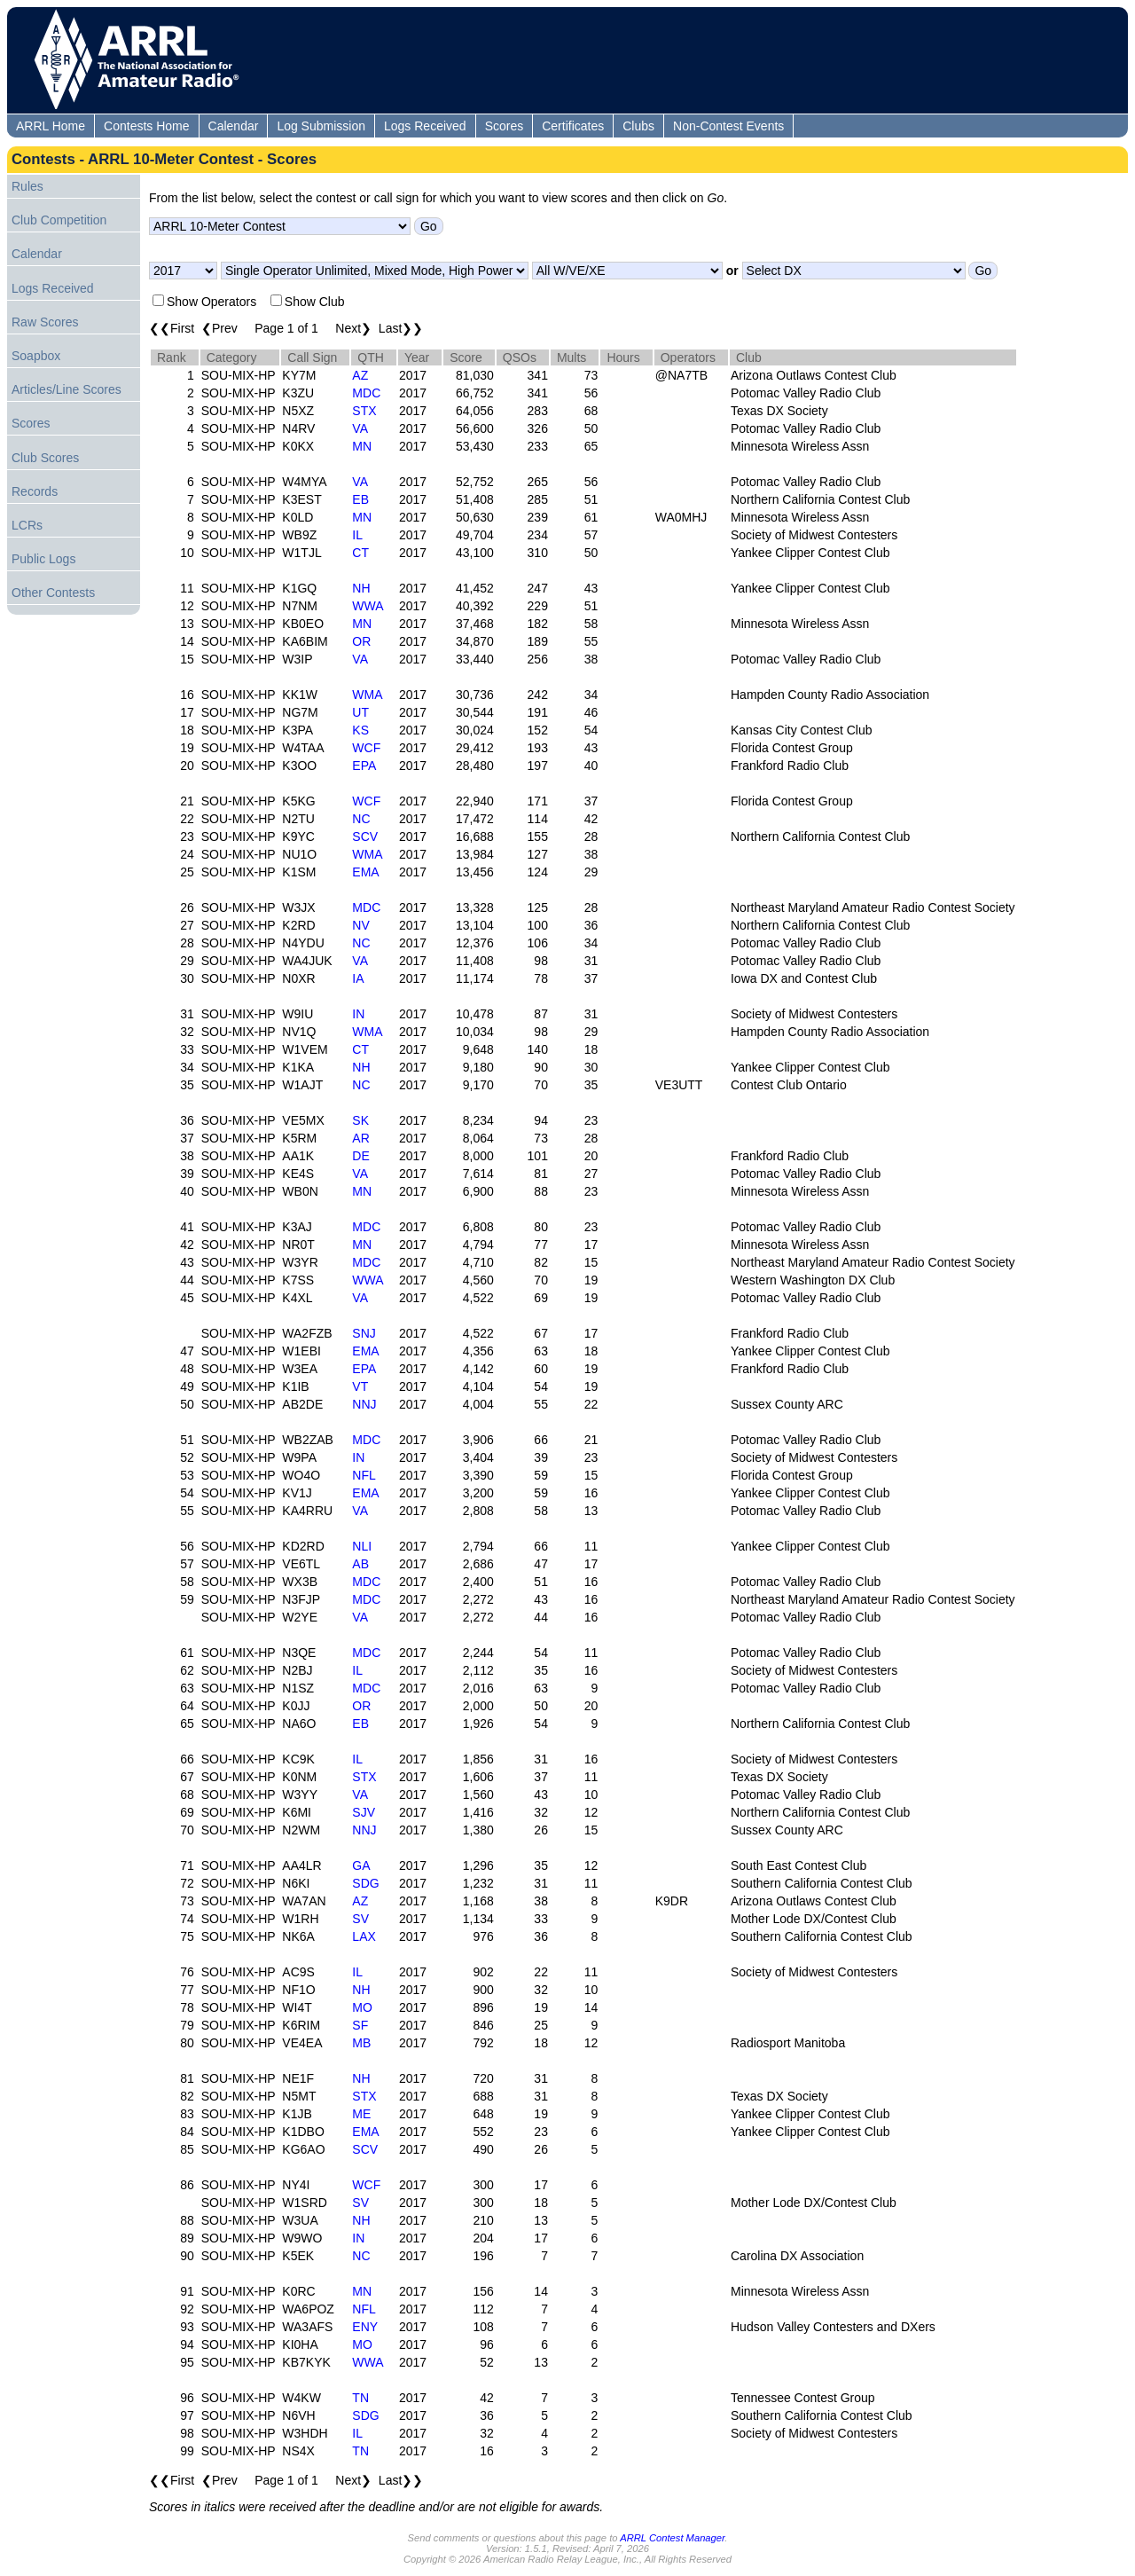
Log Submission (321, 126)
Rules (27, 186)
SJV (363, 1812)
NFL (363, 1475)
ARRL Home (50, 126)
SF (360, 2025)
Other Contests (53, 592)
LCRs (27, 525)
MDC (366, 393)
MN (362, 446)
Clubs (638, 126)
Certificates (573, 126)
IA (358, 978)
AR (360, 1138)
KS (360, 730)
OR (361, 641)
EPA (364, 765)
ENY (365, 2327)
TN (360, 2398)
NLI (362, 1546)
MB (361, 2043)
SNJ (363, 1333)
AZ (360, 375)
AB (360, 1564)
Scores (504, 126)
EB (360, 499)
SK (360, 1120)
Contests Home (146, 126)
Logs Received (425, 126)
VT (360, 1386)
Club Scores (45, 458)
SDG (365, 1883)
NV (360, 925)
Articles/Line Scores (66, 389)
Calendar (233, 126)
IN (358, 1014)
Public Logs (43, 559)
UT (360, 712)
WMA (367, 694)
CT (360, 553)
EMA (365, 872)
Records (35, 491)
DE (360, 1156)
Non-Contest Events (728, 126)
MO (362, 2007)
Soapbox (36, 356)
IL (357, 535)
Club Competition (59, 220)
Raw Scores (45, 322)
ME (361, 2114)
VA (360, 428)
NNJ (364, 1404)
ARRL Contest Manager (672, 2538)
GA (361, 1865)
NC (361, 819)
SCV (365, 836)
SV (360, 1919)
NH (361, 588)
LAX (363, 1936)
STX (364, 411)
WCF (366, 748)
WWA (367, 606)
